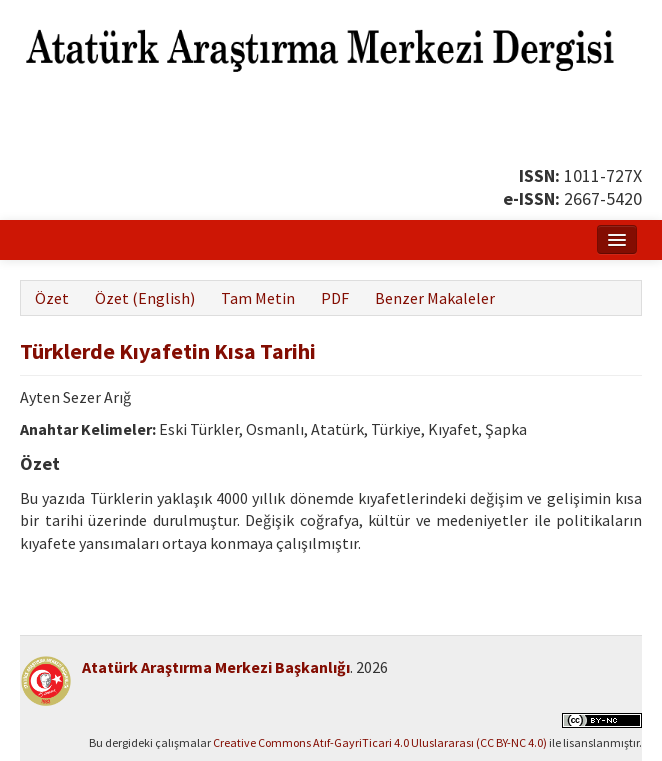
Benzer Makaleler (435, 298)
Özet (52, 298)
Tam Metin (258, 298)
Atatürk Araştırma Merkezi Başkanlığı (216, 667)
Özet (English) (145, 298)
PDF (335, 298)
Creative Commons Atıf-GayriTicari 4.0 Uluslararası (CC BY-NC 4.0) (380, 742)
